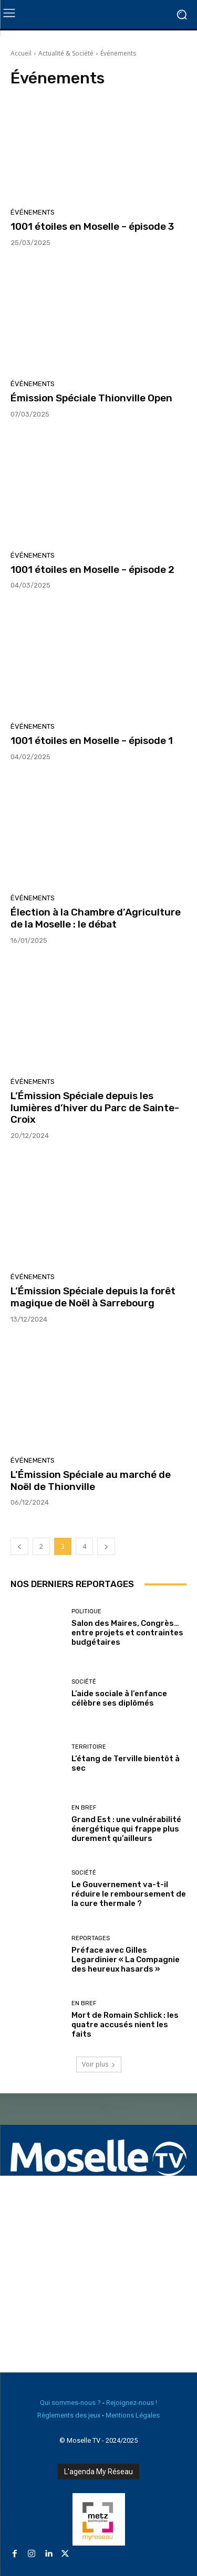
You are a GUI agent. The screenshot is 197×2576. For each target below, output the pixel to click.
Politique (86, 1611)
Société (83, 1682)
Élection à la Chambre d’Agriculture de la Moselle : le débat (96, 918)
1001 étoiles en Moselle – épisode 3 (92, 226)
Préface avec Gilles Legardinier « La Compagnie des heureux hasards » (125, 1959)
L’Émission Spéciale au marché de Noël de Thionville (91, 1480)
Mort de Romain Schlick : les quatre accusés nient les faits (125, 2024)
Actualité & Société (66, 53)
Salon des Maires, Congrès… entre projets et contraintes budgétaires (127, 1633)
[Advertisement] (98, 2274)
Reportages (90, 1938)
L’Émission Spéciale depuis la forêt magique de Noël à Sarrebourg (93, 1297)
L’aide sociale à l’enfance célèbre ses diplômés (119, 1698)
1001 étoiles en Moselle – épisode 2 (92, 569)
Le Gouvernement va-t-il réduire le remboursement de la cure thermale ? (128, 1894)
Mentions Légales (133, 2415)
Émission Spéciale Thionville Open (91, 398)
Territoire (88, 1747)
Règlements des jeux (68, 2415)
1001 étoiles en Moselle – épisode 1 (92, 741)
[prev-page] (19, 1546)
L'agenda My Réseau (98, 2471)
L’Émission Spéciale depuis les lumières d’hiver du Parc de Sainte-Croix (95, 1108)
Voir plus (99, 2064)
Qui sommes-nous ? (70, 2403)
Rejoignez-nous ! (131, 2403)
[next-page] (106, 1546)
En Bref (83, 1808)
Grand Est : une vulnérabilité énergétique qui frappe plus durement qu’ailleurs (126, 1829)
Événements (33, 212)
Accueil (21, 53)
